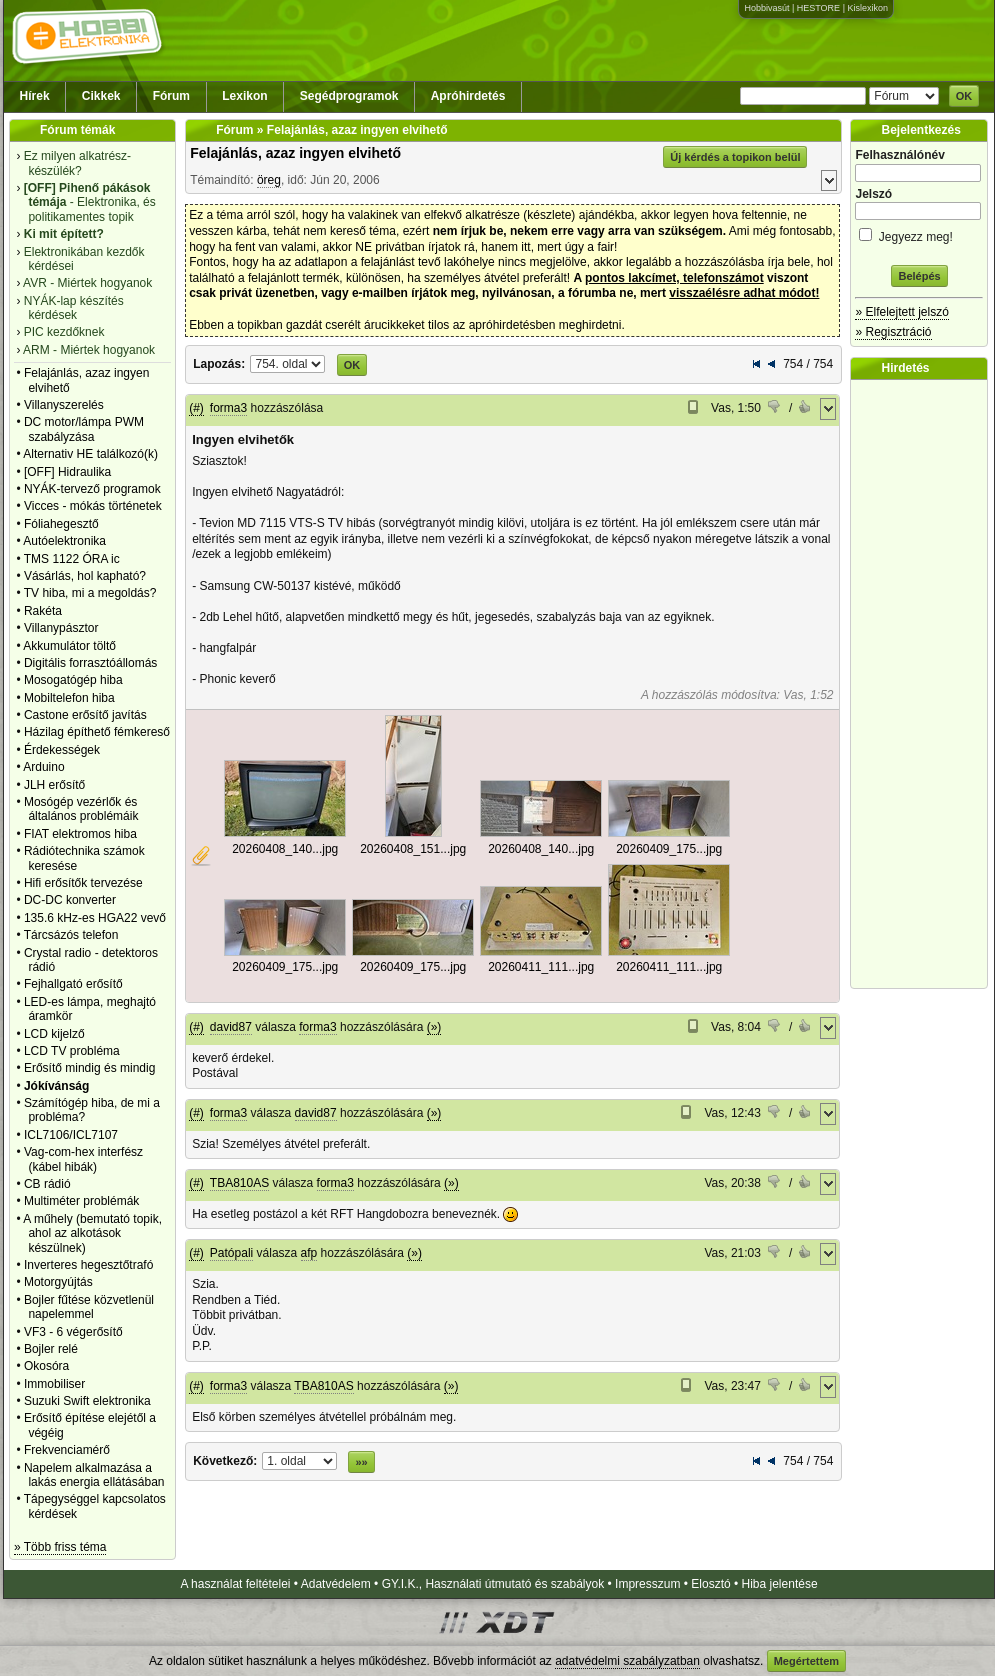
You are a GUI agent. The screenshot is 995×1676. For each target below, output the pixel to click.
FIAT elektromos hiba (80, 834)
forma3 (228, 408)
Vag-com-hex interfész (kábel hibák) (83, 1159)
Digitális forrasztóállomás (90, 663)
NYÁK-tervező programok (92, 489)
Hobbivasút (766, 8)
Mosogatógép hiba (73, 680)
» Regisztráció (893, 332)
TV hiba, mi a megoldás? (90, 593)
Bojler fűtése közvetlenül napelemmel (89, 1307)
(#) (196, 408)
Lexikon (244, 96)
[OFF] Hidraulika (67, 472)
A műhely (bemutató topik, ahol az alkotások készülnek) (92, 1233)
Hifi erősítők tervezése (83, 883)
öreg (269, 180)
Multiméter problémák (81, 1201)
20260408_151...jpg (413, 849)
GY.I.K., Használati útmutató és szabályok (493, 1584)
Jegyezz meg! (919, 233)
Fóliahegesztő (61, 524)
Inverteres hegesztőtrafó (88, 1265)
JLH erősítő (54, 785)
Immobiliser (54, 1384)
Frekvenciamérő (67, 1450)
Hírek (35, 96)
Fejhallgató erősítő (73, 984)
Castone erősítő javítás (85, 715)
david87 (231, 1027)
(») (434, 1027)
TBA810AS (239, 1183)
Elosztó (710, 1584)
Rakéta (43, 611)
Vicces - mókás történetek (93, 506)
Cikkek (101, 96)
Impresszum (647, 1584)
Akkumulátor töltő (69, 646)
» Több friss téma (60, 1547)
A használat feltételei (235, 1584)
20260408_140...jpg (285, 849)
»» (361, 1462)
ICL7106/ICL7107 (71, 1135)
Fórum (171, 96)
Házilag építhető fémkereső (97, 732)
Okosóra (46, 1366)
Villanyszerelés (64, 405)
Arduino (43, 767)
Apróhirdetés (468, 96)
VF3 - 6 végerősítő (73, 1332)
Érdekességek (62, 750)
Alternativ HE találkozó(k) (90, 454)
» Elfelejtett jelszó (901, 312)
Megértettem (806, 1661)
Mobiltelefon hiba (69, 698)
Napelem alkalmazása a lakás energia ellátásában (94, 1475)
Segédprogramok (349, 96)
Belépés (919, 276)
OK (964, 96)
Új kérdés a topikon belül (735, 157)
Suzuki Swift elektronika (87, 1401)
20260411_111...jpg (541, 967)
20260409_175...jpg (669, 849)
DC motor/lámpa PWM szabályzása (84, 429)
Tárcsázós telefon (71, 935)
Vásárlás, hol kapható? (85, 576)
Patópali (231, 1253)
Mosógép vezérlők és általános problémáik (81, 809)
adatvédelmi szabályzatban (627, 1661)
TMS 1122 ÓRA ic (72, 559)
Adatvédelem (336, 1584)
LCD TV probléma (72, 1051)
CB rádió (47, 1184)
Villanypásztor (61, 628)
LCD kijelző (54, 1034)
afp (309, 1253)
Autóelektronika (64, 541)
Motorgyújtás (58, 1282)
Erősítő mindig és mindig (89, 1068)
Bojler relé (51, 1349)
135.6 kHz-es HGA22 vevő (95, 918)
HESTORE (818, 8)
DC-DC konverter (70, 900)
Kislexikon (867, 8)
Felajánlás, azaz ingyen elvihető (295, 153)
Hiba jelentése (780, 1584)
